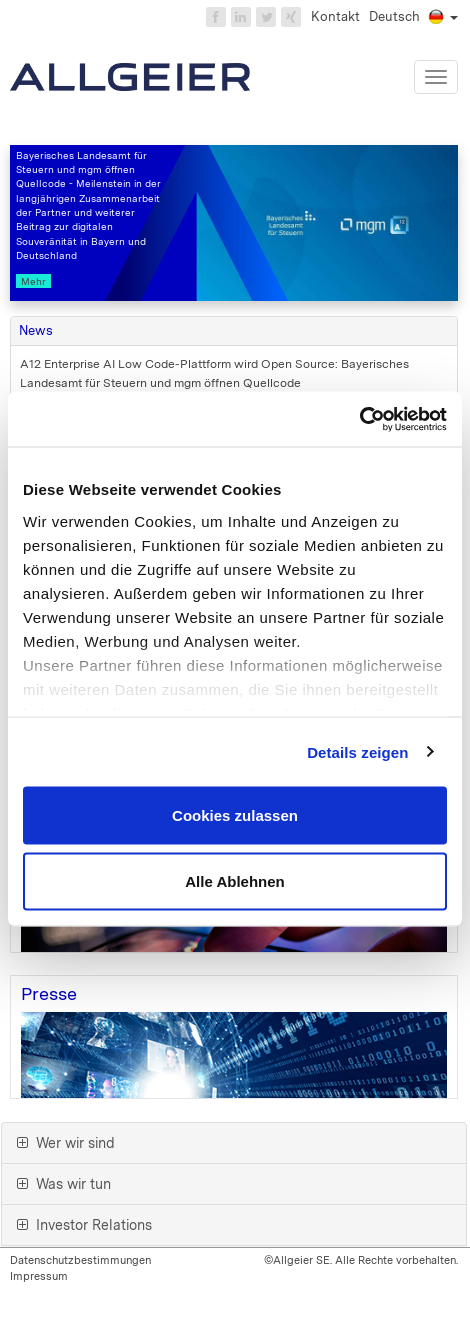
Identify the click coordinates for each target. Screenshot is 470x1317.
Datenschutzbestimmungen (80, 1260)
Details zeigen (357, 751)
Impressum (39, 1276)
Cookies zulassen (235, 815)
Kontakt (335, 16)
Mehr (33, 281)
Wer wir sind (66, 1143)
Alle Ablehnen (234, 880)
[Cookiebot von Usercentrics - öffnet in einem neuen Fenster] (359, 419)
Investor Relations (84, 1225)
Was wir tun (64, 1184)
